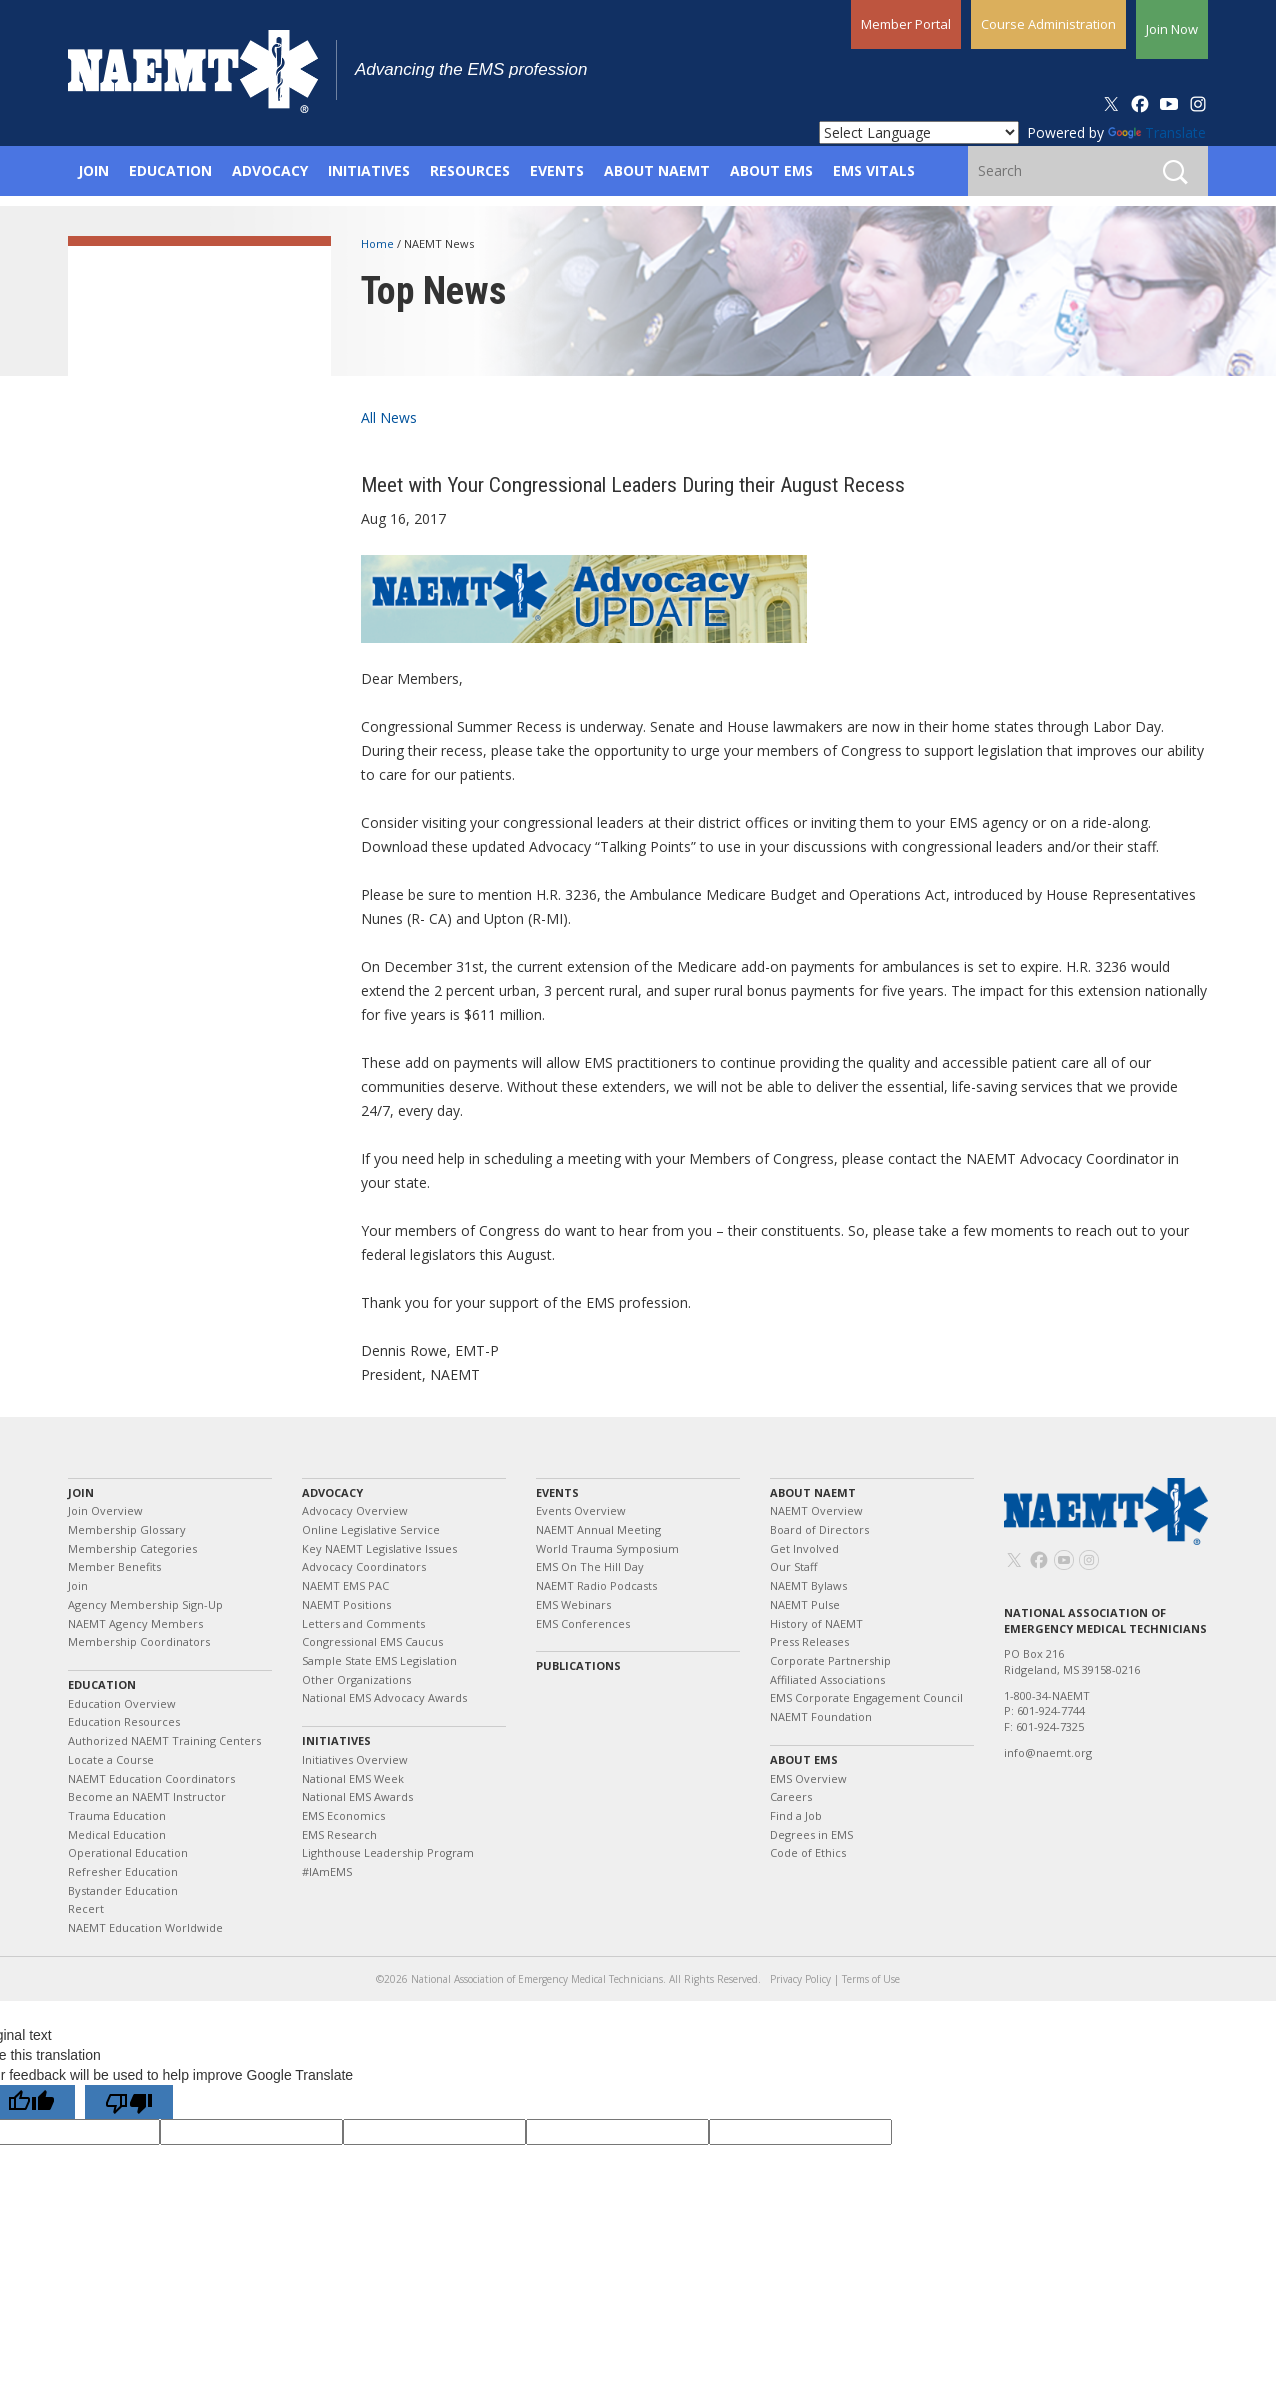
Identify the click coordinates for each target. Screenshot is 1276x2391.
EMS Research (339, 1834)
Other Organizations (356, 1679)
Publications (578, 1665)
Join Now (1172, 29)
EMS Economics (343, 1815)
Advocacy (332, 1492)
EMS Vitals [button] (874, 170)
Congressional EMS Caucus (372, 1641)
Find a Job (796, 1815)
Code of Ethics (808, 1852)
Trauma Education (117, 1815)
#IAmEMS (327, 1871)
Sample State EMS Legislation (379, 1660)
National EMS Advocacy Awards (384, 1697)
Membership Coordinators (139, 1641)
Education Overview (122, 1703)
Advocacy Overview (355, 1510)
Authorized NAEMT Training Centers (164, 1740)
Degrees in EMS (811, 1834)
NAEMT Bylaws (808, 1585)
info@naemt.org (1048, 1752)
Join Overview (105, 1510)
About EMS (804, 1759)
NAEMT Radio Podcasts (596, 1585)
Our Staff (793, 1566)
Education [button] (170, 170)
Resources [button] (470, 170)
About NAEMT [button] (657, 170)
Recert (86, 1908)
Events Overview (581, 1510)
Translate (1157, 132)
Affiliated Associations (827, 1679)
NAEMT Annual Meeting (598, 1529)
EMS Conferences (583, 1623)
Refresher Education (123, 1871)
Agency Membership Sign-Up (145, 1604)
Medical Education (117, 1834)
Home (379, 243)
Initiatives (336, 1740)
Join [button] (93, 170)
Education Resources (124, 1721)
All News (389, 417)
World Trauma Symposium (607, 1548)
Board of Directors (819, 1529)
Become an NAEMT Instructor (147, 1796)
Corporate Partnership (830, 1660)
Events (557, 1492)
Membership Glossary (127, 1529)
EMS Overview (808, 1778)
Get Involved (804, 1548)
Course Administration (1048, 24)
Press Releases (809, 1641)
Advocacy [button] (270, 170)
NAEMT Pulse (805, 1604)
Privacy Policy (800, 1979)
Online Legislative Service (371, 1529)
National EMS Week (353, 1778)
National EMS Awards (357, 1796)
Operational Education (128, 1852)
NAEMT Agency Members (135, 1623)
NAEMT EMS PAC (345, 1585)
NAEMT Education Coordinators (151, 1778)
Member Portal (906, 24)
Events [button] (557, 170)
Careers (791, 1796)
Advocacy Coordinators (364, 1566)
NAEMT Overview (816, 1510)
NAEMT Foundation (821, 1716)
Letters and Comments (363, 1623)
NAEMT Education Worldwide (145, 1927)
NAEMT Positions (346, 1604)
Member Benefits (114, 1566)
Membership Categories (132, 1548)
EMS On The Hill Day (590, 1566)
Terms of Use (871, 1979)
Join (81, 1492)
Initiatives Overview (355, 1759)
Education (102, 1684)
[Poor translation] (129, 2102)
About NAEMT (813, 1492)
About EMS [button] (771, 170)
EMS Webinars (573, 1604)
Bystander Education (123, 1890)
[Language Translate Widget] (919, 132)
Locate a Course (111, 1759)
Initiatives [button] (369, 170)
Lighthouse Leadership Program (388, 1852)
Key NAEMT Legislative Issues (379, 1548)
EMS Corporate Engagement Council (866, 1697)
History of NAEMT (816, 1623)
